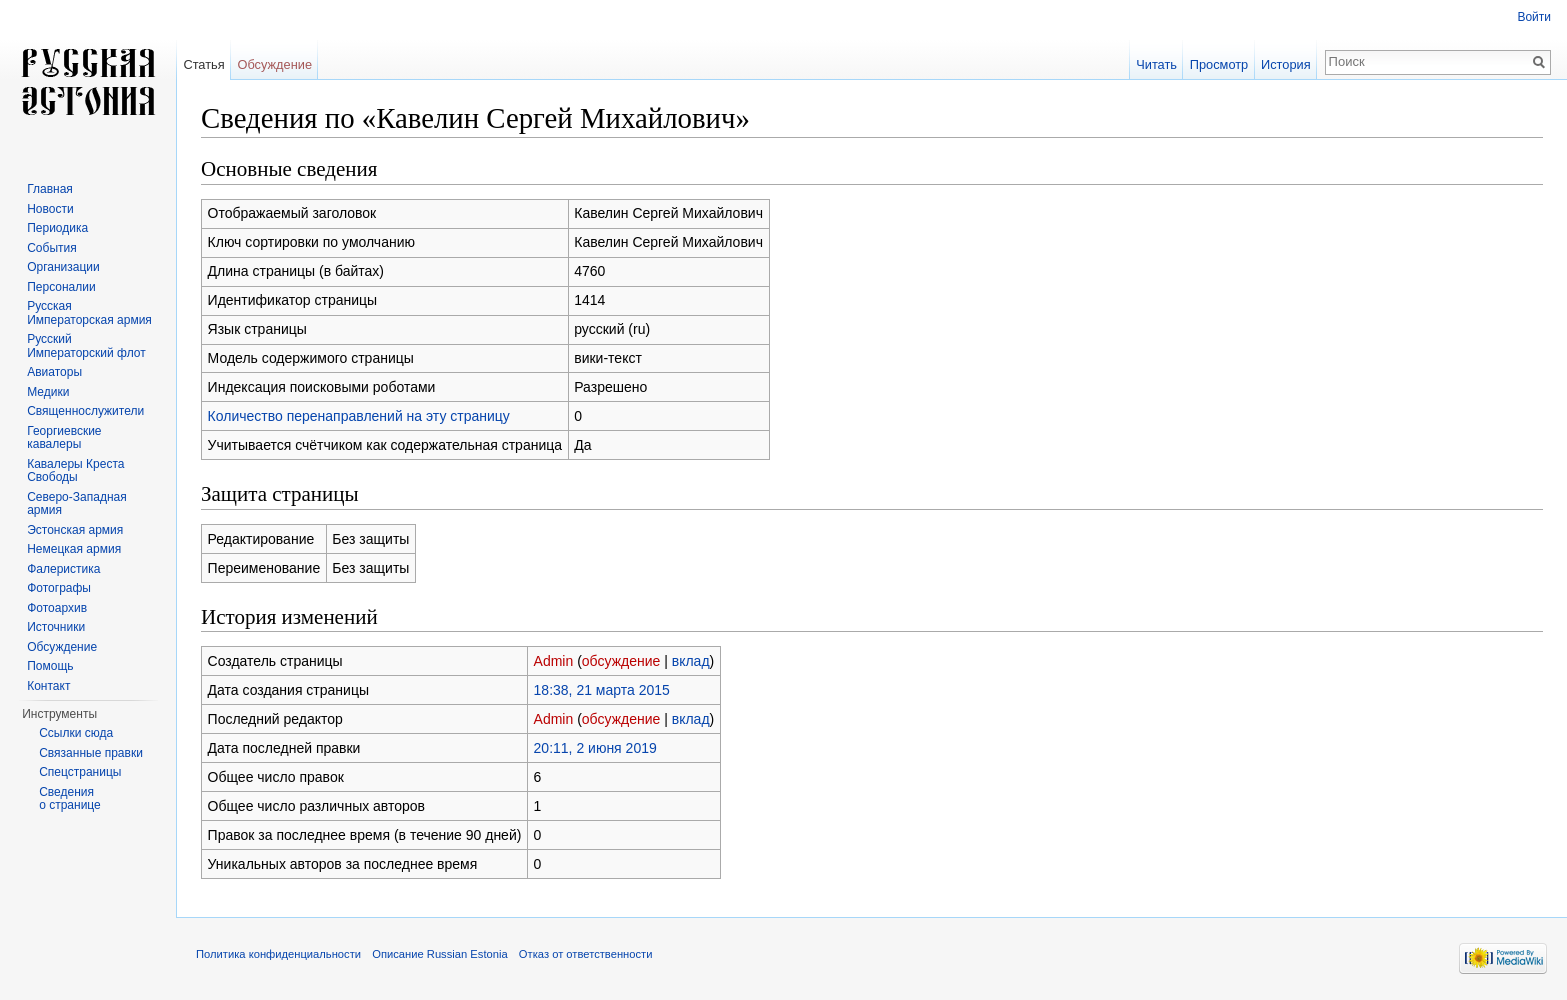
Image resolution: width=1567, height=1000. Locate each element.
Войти (1534, 17)
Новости (50, 209)
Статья (203, 64)
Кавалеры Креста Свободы (75, 471)
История (1286, 64)
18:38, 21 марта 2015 (602, 690)
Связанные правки (91, 753)
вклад (691, 661)
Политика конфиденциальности (278, 954)
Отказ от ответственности (586, 954)
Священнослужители (85, 411)
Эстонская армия (75, 530)
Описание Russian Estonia (439, 954)
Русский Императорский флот (86, 346)
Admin (554, 661)
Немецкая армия (74, 549)
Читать (1156, 64)
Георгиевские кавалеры (64, 438)
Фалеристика (63, 569)
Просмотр (1219, 64)
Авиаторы (54, 372)
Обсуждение (274, 64)
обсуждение (621, 661)
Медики (48, 392)
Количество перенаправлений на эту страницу (359, 416)
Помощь (50, 666)
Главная (50, 189)
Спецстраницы (80, 772)
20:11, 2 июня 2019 (595, 748)
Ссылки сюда (76, 733)
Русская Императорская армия (89, 313)
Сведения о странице (70, 799)
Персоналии (61, 287)
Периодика (57, 228)
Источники (56, 627)
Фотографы (59, 588)
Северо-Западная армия (77, 504)
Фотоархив (57, 608)
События (52, 248)
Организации (63, 267)
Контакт (48, 686)
